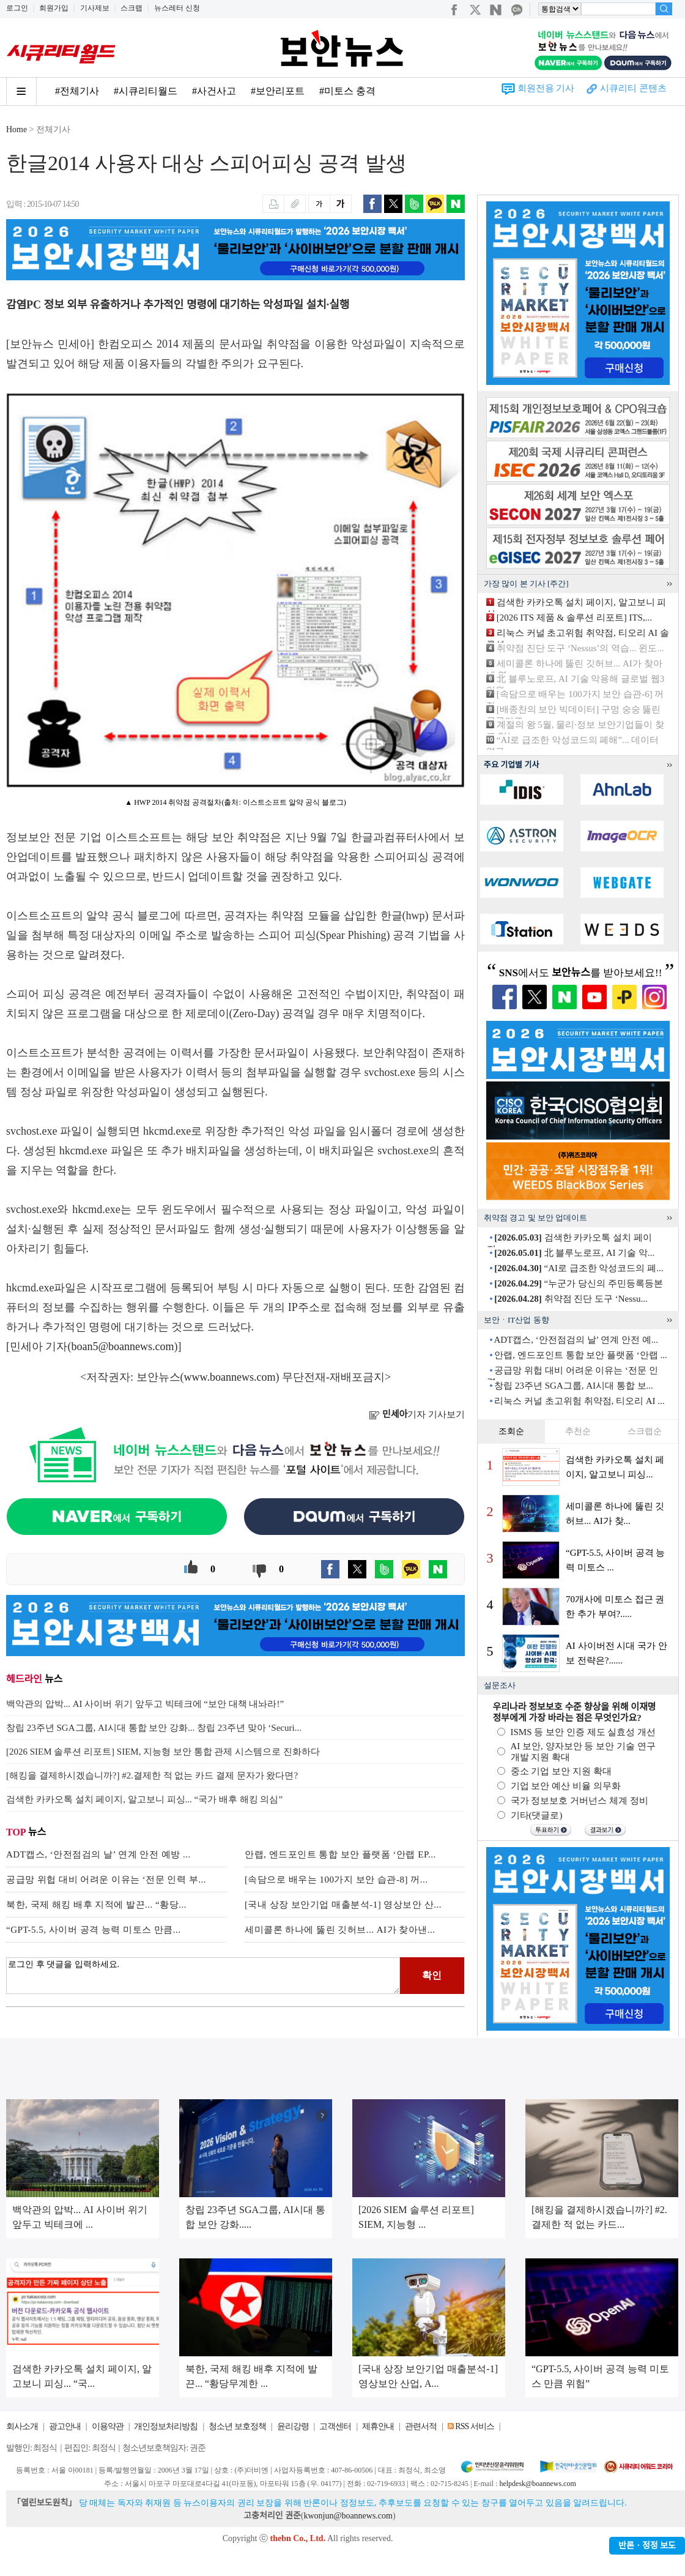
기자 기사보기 (417, 1414)
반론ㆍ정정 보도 (647, 2545)
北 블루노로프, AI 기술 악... (574, 1253)
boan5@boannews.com (123, 1346)
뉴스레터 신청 (177, 8)
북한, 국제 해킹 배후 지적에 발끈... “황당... (96, 1905)
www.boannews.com (230, 1377)
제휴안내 (378, 2426)
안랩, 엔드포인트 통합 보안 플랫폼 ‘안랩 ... (580, 1355)
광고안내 (65, 2426)
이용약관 (108, 2426)
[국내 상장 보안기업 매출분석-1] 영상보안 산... (343, 1905)
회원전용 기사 (546, 88)
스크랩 (131, 8)
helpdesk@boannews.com (537, 2483)
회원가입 (53, 8)
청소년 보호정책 (237, 2426)
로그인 (17, 8)
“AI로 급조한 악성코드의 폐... (578, 1268)
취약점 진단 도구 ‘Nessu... (570, 1299)
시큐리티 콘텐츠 (633, 88)
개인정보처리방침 (166, 2426)
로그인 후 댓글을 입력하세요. (203, 1975)
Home (16, 129)
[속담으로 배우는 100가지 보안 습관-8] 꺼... (336, 1879)
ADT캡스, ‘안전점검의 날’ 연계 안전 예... (575, 1340)
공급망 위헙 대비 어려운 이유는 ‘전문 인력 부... (106, 1879)
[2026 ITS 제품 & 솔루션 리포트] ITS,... (574, 617)
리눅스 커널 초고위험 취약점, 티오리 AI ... (579, 1401)
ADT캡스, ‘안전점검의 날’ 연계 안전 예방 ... (98, 1854)
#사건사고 (214, 91)
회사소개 (22, 2426)
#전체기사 (77, 91)
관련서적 (421, 2426)
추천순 (578, 1431)
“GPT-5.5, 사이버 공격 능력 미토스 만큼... (93, 1930)
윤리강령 (293, 2426)
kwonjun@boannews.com (347, 2515)
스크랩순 (645, 1431)
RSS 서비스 (474, 2426)
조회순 (511, 1431)
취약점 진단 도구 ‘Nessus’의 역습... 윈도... (580, 648)
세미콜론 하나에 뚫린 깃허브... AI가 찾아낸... (340, 1930)
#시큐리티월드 (145, 91)
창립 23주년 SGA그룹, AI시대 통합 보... (573, 1386)
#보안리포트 (278, 91)
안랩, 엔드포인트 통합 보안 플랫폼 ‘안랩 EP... (340, 1854)
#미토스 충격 (347, 91)
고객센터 (335, 2426)
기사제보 (94, 8)
